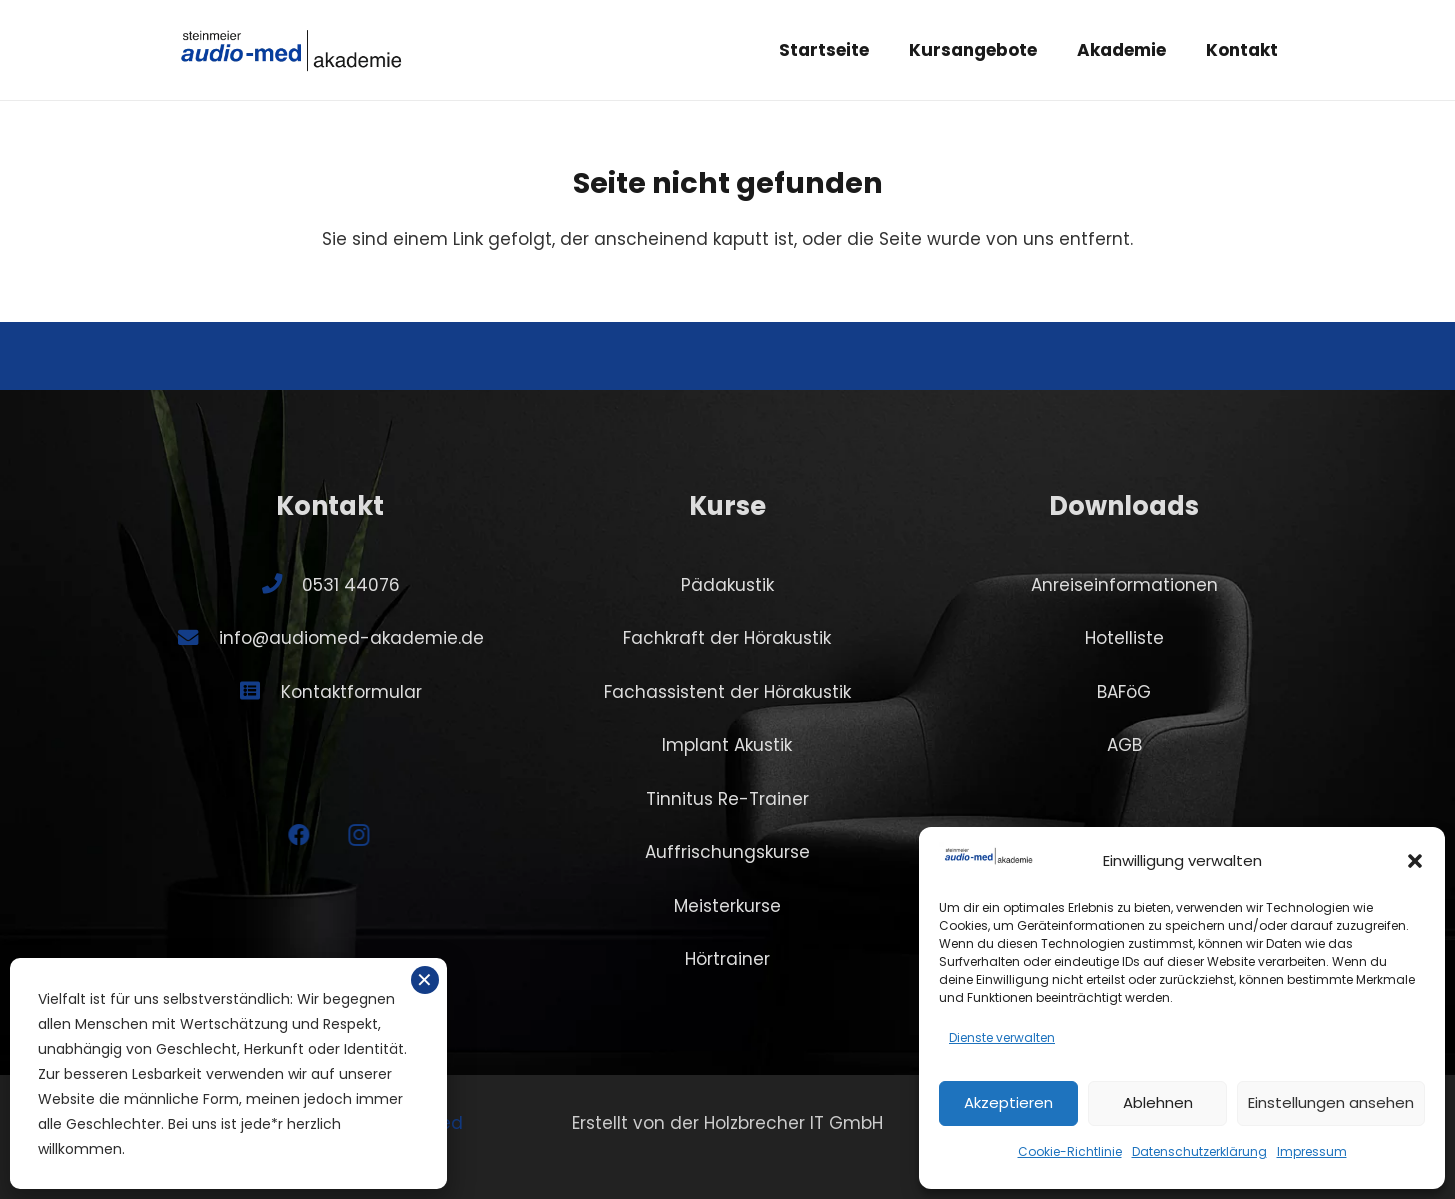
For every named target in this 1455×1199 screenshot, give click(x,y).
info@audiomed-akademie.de (351, 638)
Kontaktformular (351, 692)
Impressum (1312, 1151)
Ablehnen (1158, 1102)
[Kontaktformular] (260, 691)
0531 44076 (351, 585)
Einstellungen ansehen (1331, 1102)
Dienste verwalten (1002, 1037)
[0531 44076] (282, 584)
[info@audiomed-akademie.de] (198, 638)
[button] (1415, 861)
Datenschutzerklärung (1199, 1151)
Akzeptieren (1008, 1102)
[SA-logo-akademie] (292, 50)
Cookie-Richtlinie (1070, 1151)
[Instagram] (326, 835)
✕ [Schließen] (424, 980)
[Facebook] (266, 835)
